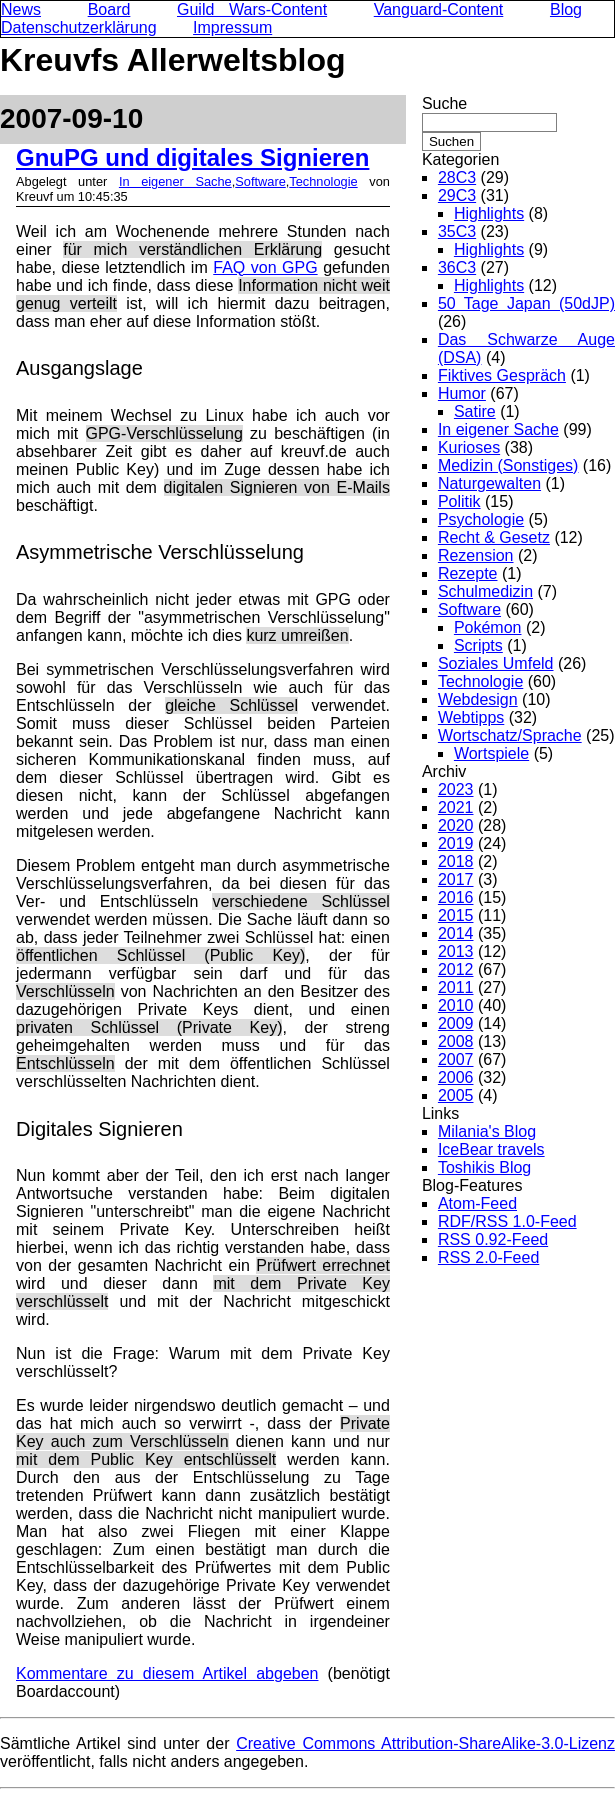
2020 (456, 825)
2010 (456, 1005)
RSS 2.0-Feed (488, 1257)
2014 (456, 933)
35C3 (457, 231)
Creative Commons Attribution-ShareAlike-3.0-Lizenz (425, 1743)
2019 (456, 843)
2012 (456, 969)
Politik (459, 501)
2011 (456, 987)
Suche (444, 103)
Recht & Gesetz (494, 537)
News (21, 9)
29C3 (457, 195)
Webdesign (478, 699)
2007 (456, 1059)
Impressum (232, 27)
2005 (456, 1095)
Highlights (489, 213)
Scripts (478, 645)
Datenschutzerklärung (79, 27)
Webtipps (471, 717)
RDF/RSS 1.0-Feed (507, 1221)
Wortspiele (491, 753)
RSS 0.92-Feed (493, 1239)
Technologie (323, 181)
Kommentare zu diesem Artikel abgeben (167, 1673)
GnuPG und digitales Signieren (192, 157)
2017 (456, 879)
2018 (456, 861)
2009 (456, 1023)
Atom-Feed (477, 1203)
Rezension (476, 555)
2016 (456, 897)
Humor (462, 393)
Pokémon (488, 627)
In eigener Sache (175, 181)
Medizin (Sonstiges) (508, 465)
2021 (456, 807)
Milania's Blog (487, 1131)
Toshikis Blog (484, 1167)
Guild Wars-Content (252, 9)
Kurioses (469, 447)
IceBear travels (491, 1149)
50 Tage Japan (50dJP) (526, 303)
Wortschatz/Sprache (510, 735)
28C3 (457, 177)
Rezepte (468, 573)
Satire (475, 411)
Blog (566, 9)
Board (109, 9)
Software (260, 181)
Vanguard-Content (439, 9)
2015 (456, 915)
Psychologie (481, 519)
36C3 (457, 267)
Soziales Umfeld (496, 663)
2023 (456, 789)
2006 (456, 1077)
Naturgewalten (489, 483)
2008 (456, 1041)
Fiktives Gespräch (502, 375)
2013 (456, 951)
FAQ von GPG (265, 267)
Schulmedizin (485, 591)
